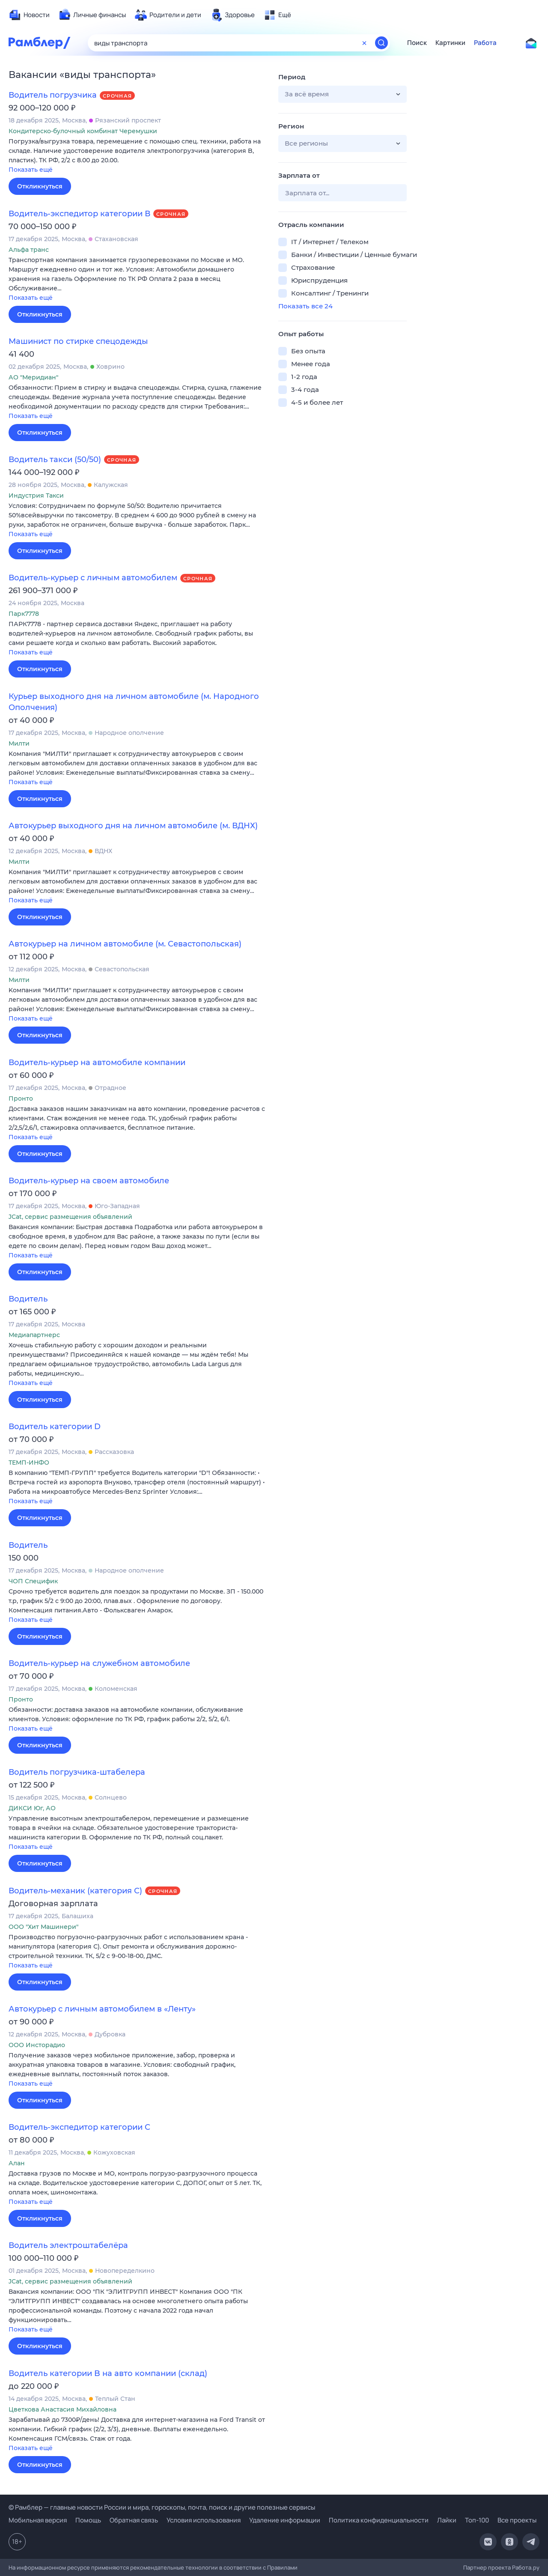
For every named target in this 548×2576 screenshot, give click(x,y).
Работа (485, 43)
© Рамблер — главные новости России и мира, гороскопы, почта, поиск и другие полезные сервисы (162, 2507)
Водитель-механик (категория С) (75, 1890)
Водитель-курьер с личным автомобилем (93, 577)
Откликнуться (40, 186)
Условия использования (204, 2520)
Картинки (450, 43)
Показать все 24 (305, 306)
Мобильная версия (38, 2520)
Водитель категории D (55, 1426)
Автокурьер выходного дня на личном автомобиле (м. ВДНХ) (133, 825)
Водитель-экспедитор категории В (79, 213)
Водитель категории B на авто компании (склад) (108, 2373)
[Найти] (381, 42)
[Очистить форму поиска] (364, 42)
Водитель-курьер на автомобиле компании (97, 1062)
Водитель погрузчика (53, 95)
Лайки (446, 2520)
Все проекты (516, 2520)
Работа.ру (525, 2567)
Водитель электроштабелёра (68, 2245)
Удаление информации (284, 2520)
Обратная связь (134, 2520)
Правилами (282, 2567)
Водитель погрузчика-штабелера (77, 1772)
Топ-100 (477, 2520)
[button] (137, 156)
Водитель (28, 1299)
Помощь (88, 2520)
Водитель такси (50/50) (55, 459)
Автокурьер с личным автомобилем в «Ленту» (102, 2009)
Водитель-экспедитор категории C (79, 2127)
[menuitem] (29, 15)
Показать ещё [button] (31, 169)
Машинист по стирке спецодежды (78, 341)
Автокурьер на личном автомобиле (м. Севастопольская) (125, 944)
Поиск (417, 43)
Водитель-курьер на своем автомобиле (89, 1180)
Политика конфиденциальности (379, 2520)
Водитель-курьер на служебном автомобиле (99, 1663)
